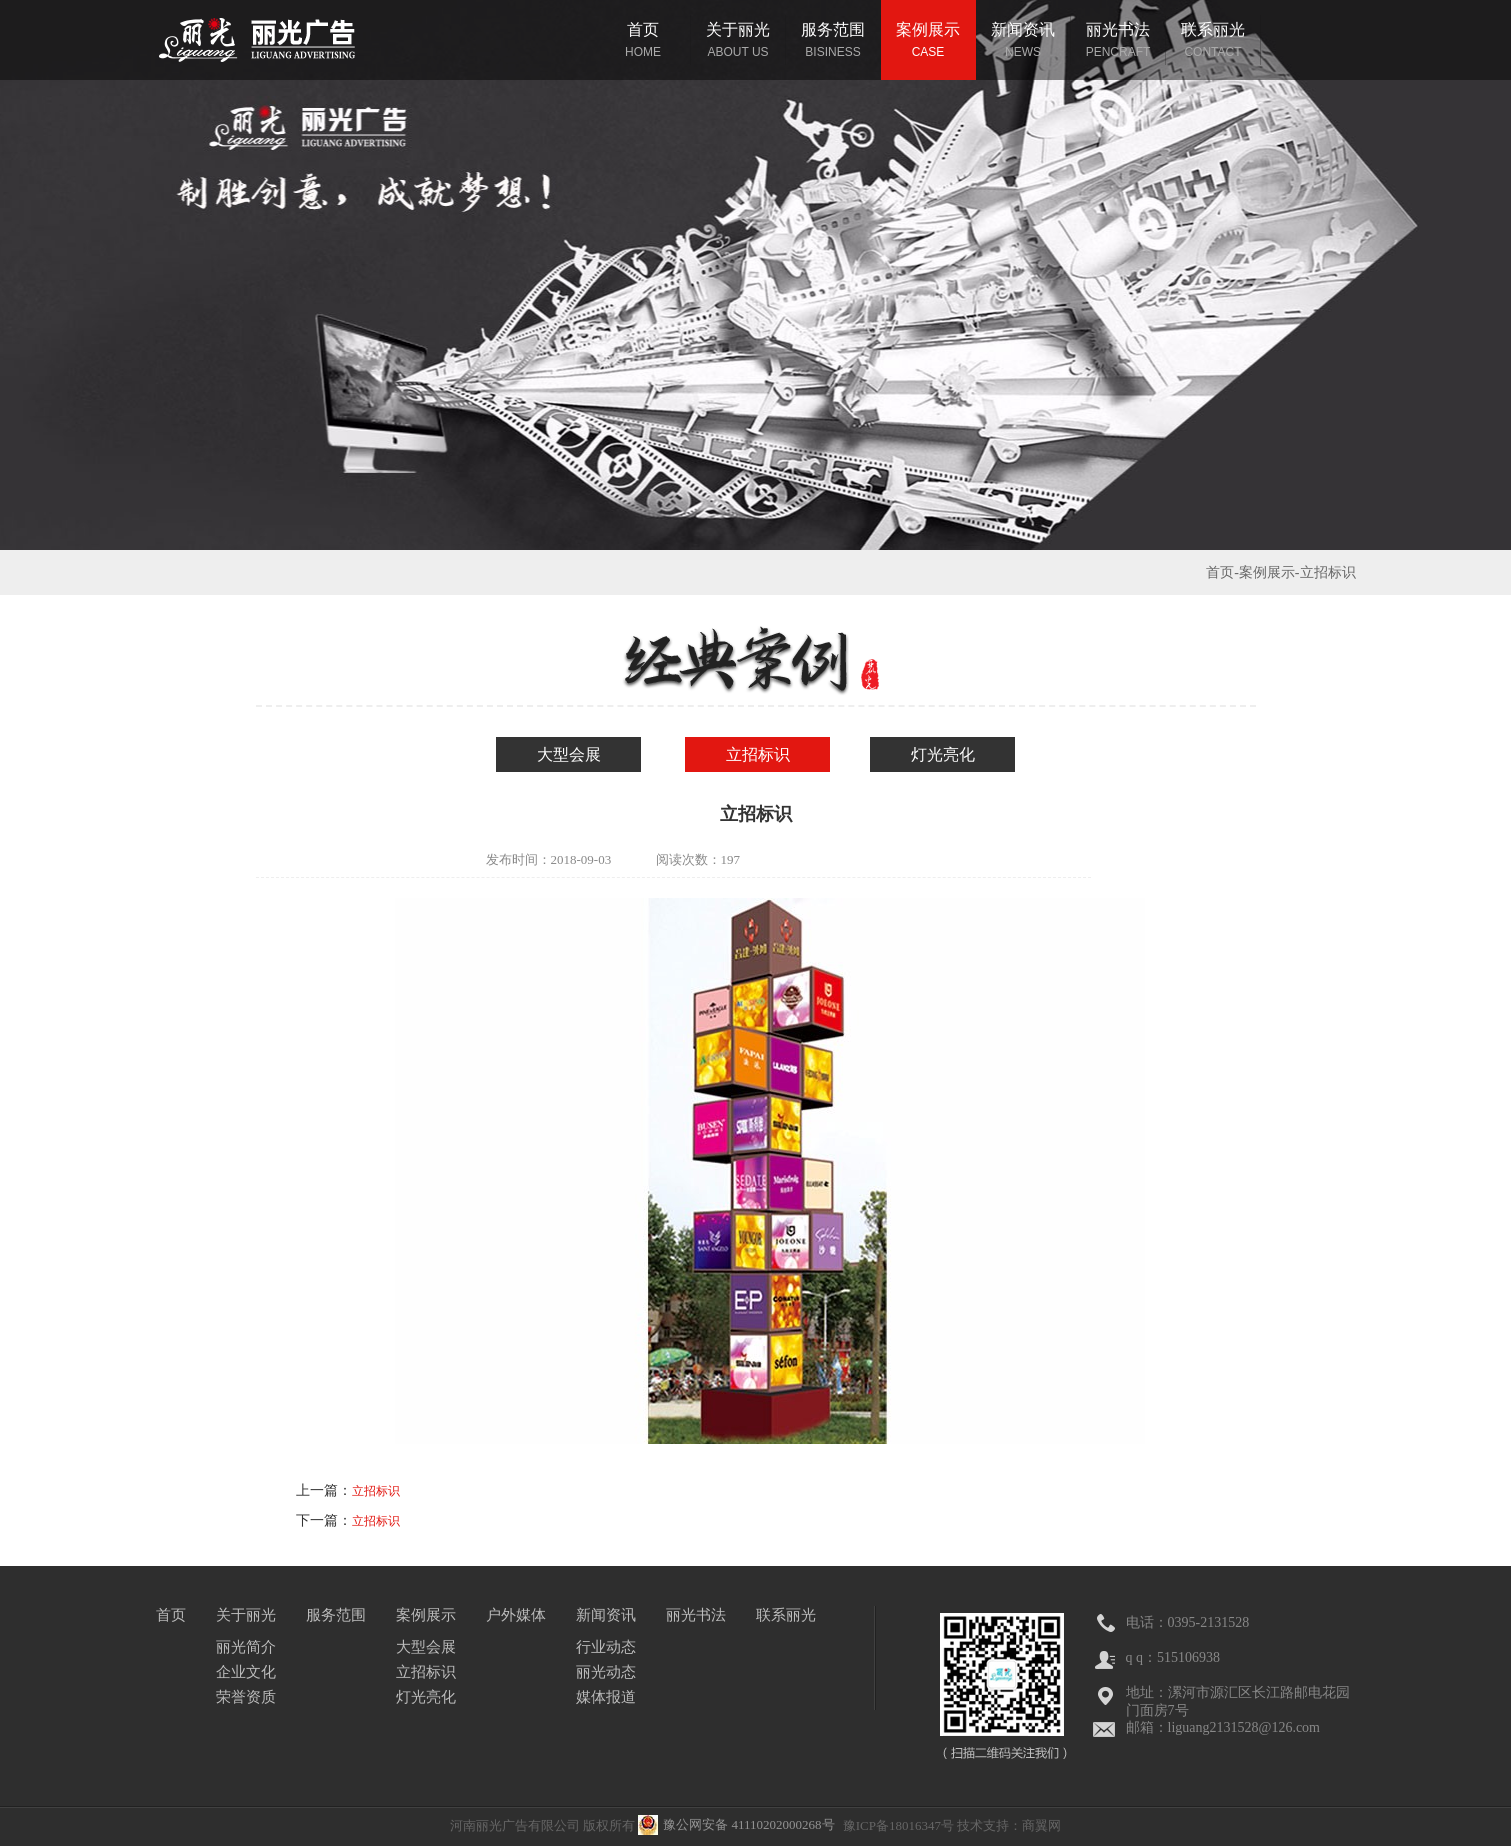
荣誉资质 (246, 1697)
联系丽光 (786, 1615)
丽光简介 (246, 1647)
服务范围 (336, 1615)
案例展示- (1269, 572)
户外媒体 (516, 1615)
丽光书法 (696, 1615)
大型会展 (569, 754)
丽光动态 (606, 1672)
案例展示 (426, 1615)
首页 (171, 1615)
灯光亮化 (943, 754)
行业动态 (606, 1647)
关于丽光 (246, 1615)
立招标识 (758, 754)
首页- (1222, 572)
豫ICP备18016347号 (898, 1825)
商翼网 (1041, 1825)
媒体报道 (606, 1697)
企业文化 (246, 1672)
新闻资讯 (606, 1615)
